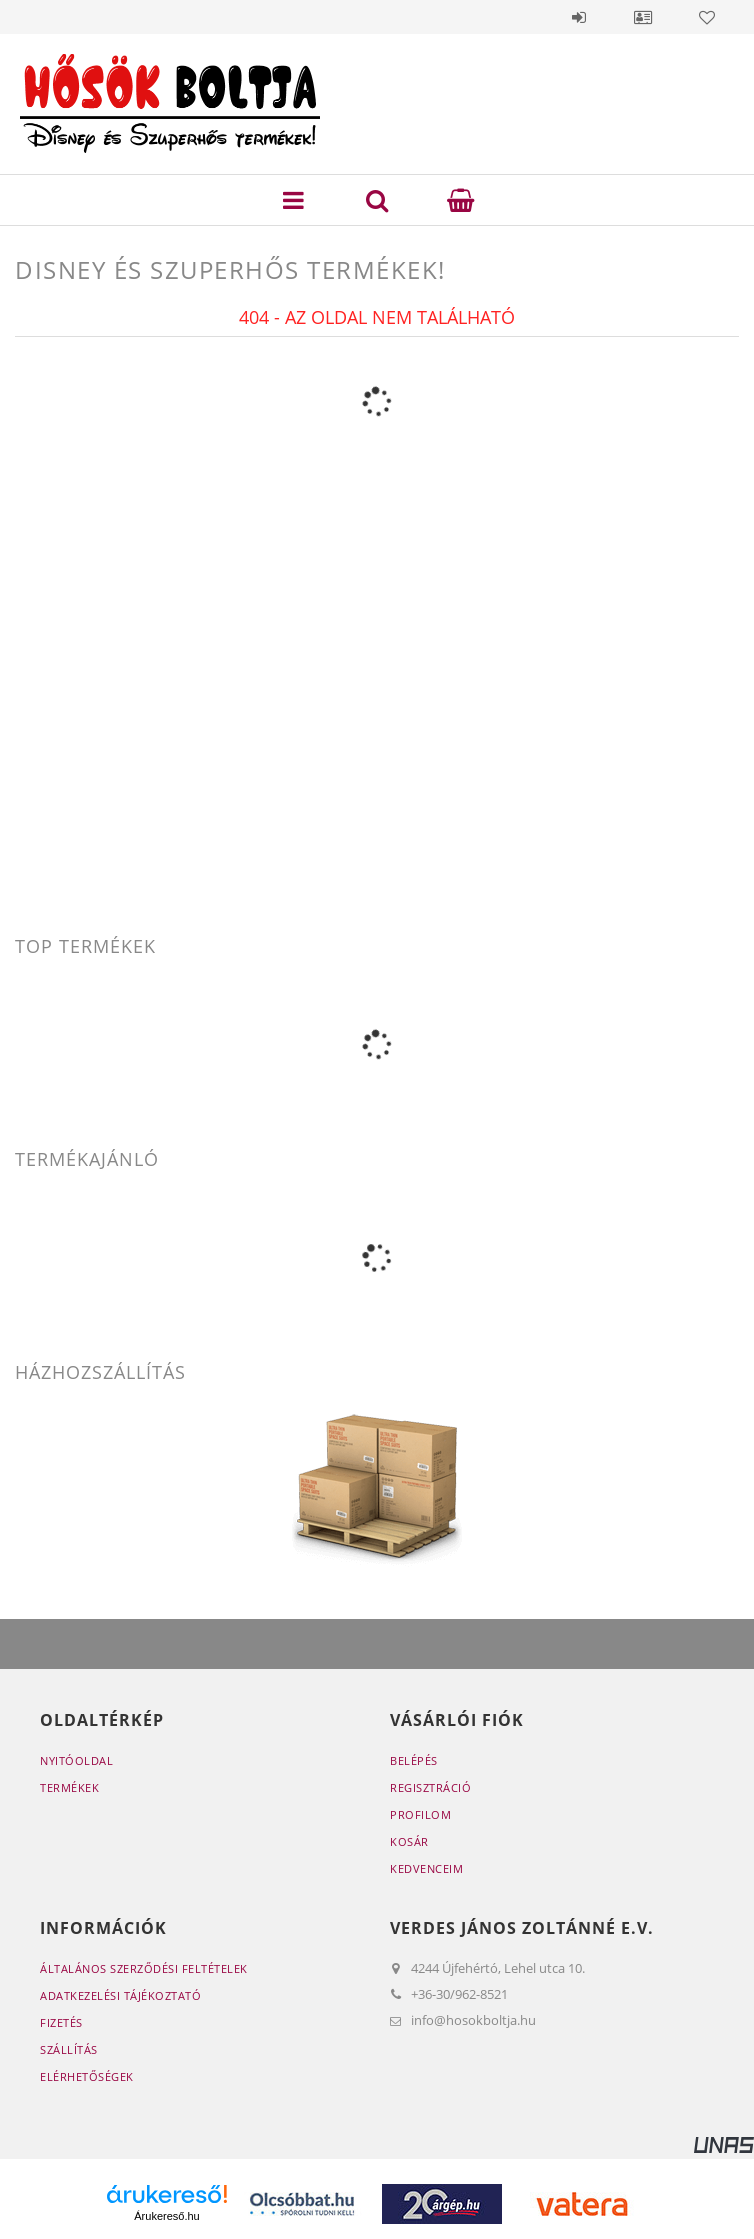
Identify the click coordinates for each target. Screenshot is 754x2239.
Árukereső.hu (166, 2216)
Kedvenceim (426, 1868)
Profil (643, 17)
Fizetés (61, 2022)
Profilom (420, 1814)
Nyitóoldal (76, 1760)
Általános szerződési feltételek (144, 1968)
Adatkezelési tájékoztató (120, 1995)
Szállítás (69, 2049)
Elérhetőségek (87, 2076)
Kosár (409, 1841)
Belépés (579, 17)
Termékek (69, 1787)
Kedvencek (707, 17)
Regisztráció (430, 1787)
